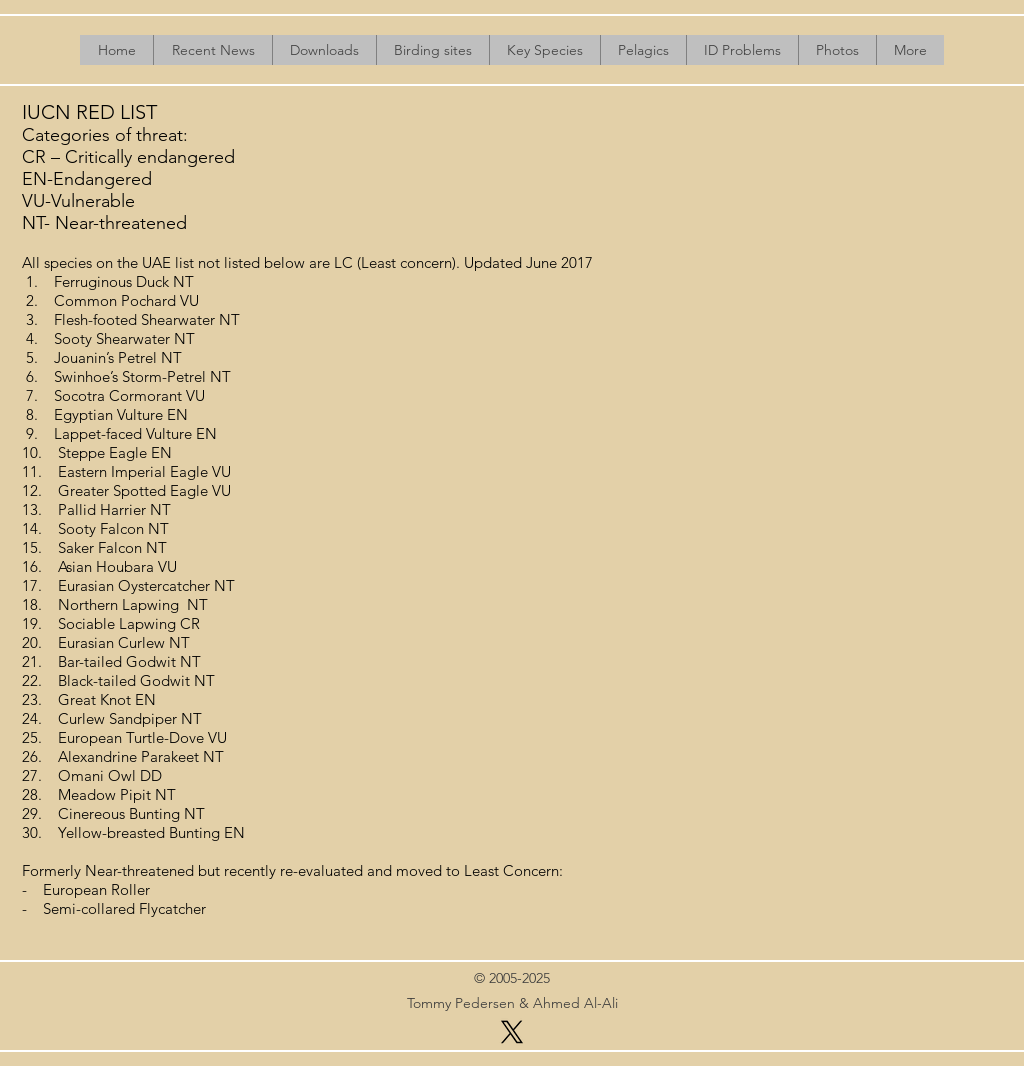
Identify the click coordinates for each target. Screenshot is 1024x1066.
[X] (512, 1032)
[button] (324, 50)
